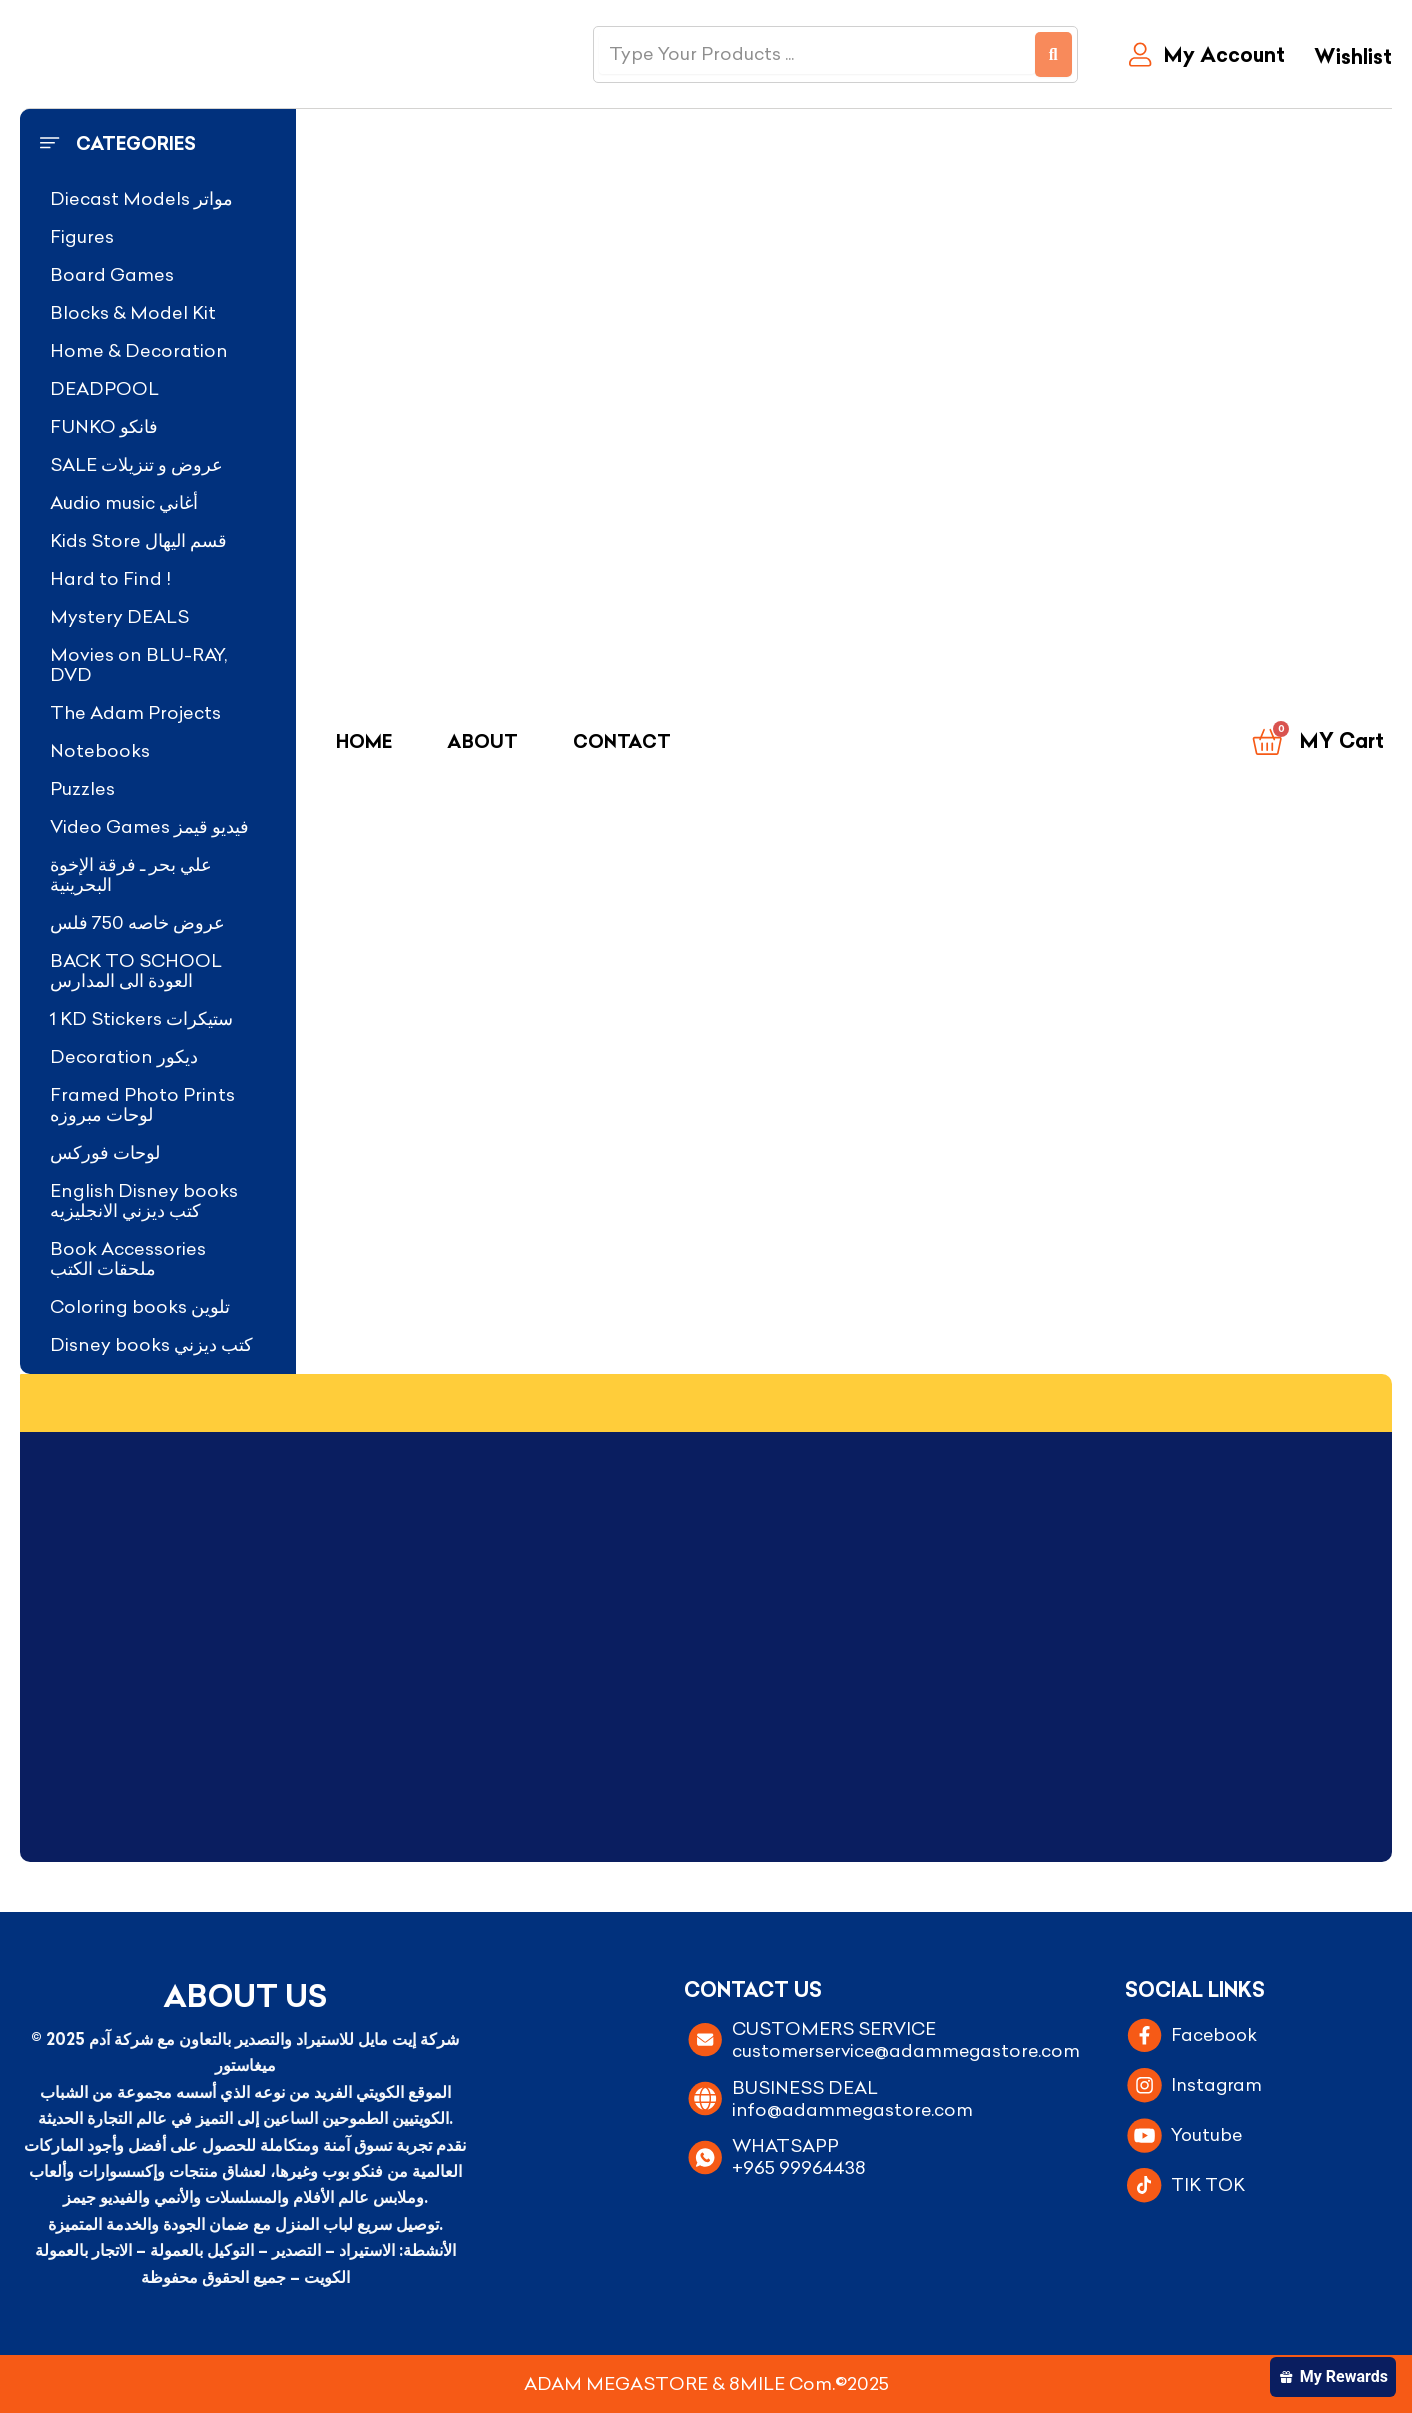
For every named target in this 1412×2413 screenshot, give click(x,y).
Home (364, 741)
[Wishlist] (1348, 58)
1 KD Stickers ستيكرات (141, 1018)
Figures (82, 236)
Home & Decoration (139, 350)
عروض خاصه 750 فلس (137, 922)
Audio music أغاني (124, 502)
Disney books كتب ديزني (151, 1344)
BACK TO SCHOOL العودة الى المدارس (136, 970)
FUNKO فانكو (104, 426)
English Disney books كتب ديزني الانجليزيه (144, 1200)
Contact (622, 741)
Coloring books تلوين (140, 1306)
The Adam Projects (135, 712)
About (482, 741)
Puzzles (82, 788)
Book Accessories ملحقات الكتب (128, 1258)
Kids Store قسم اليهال (138, 540)
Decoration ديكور (124, 1056)
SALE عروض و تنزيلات (136, 464)
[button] (158, 144)
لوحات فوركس (105, 1152)
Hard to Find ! (110, 578)
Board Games (112, 274)
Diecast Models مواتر (141, 198)
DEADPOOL (104, 388)
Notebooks (100, 750)
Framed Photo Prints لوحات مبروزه (142, 1104)
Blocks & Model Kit (133, 312)
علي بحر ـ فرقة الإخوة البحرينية (131, 874)
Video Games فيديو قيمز (149, 826)
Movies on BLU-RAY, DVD (138, 664)
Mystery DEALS (119, 616)
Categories (136, 143)
